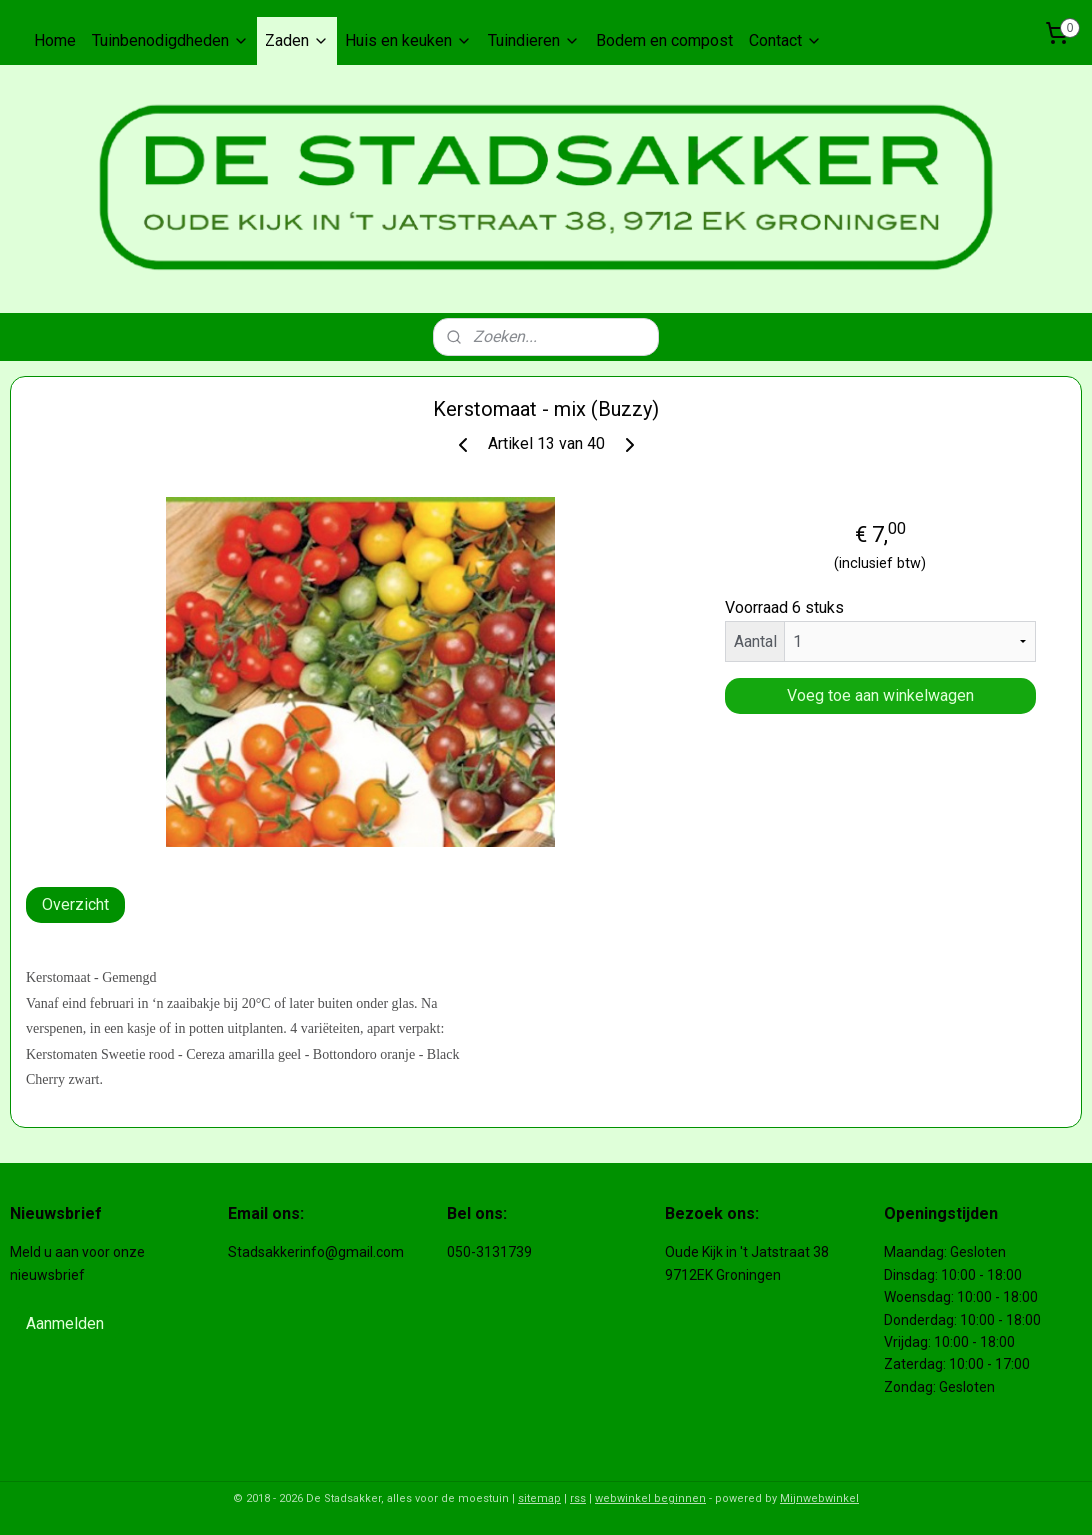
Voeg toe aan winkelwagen (880, 695)
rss (578, 1498)
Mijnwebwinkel (819, 1498)
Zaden (297, 40)
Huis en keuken (408, 40)
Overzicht (75, 904)
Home (55, 40)
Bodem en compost (664, 40)
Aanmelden (65, 1323)
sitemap (539, 1498)
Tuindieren (534, 40)
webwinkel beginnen (650, 1498)
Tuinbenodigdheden (170, 40)
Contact (785, 40)
